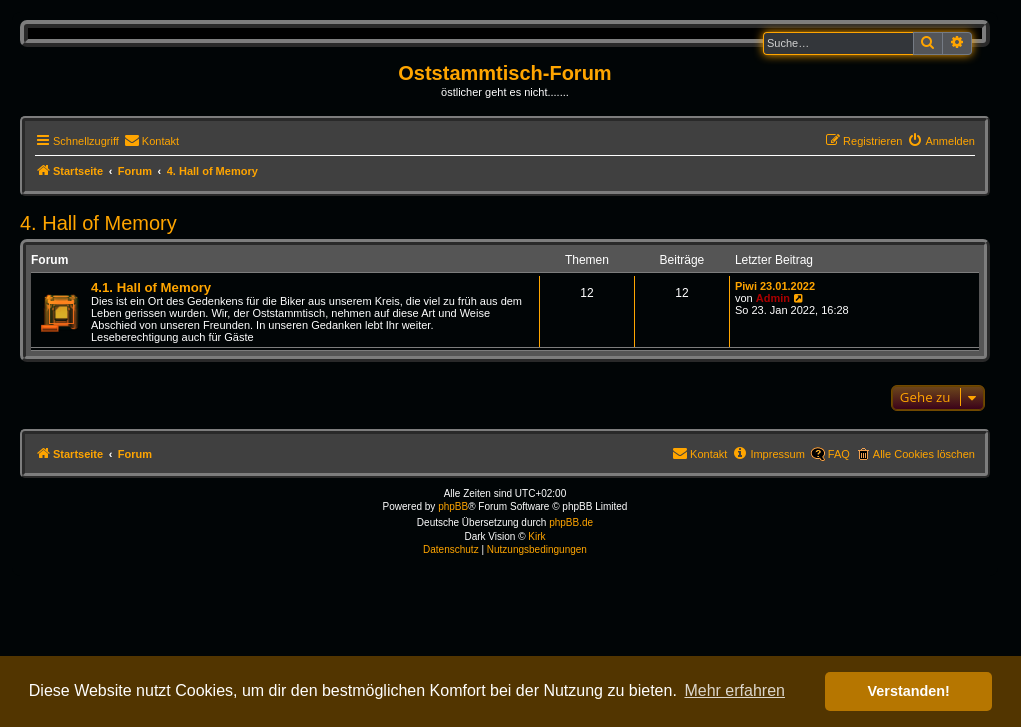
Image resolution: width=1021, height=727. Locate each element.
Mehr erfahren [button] (734, 690)
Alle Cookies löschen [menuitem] (924, 454)
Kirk (536, 536)
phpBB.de (571, 522)
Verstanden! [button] (909, 691)
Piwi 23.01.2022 (775, 286)
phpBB (453, 506)
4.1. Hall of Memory (151, 287)
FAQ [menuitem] (839, 454)
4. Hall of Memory (98, 223)
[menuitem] (151, 141)
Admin (773, 298)
